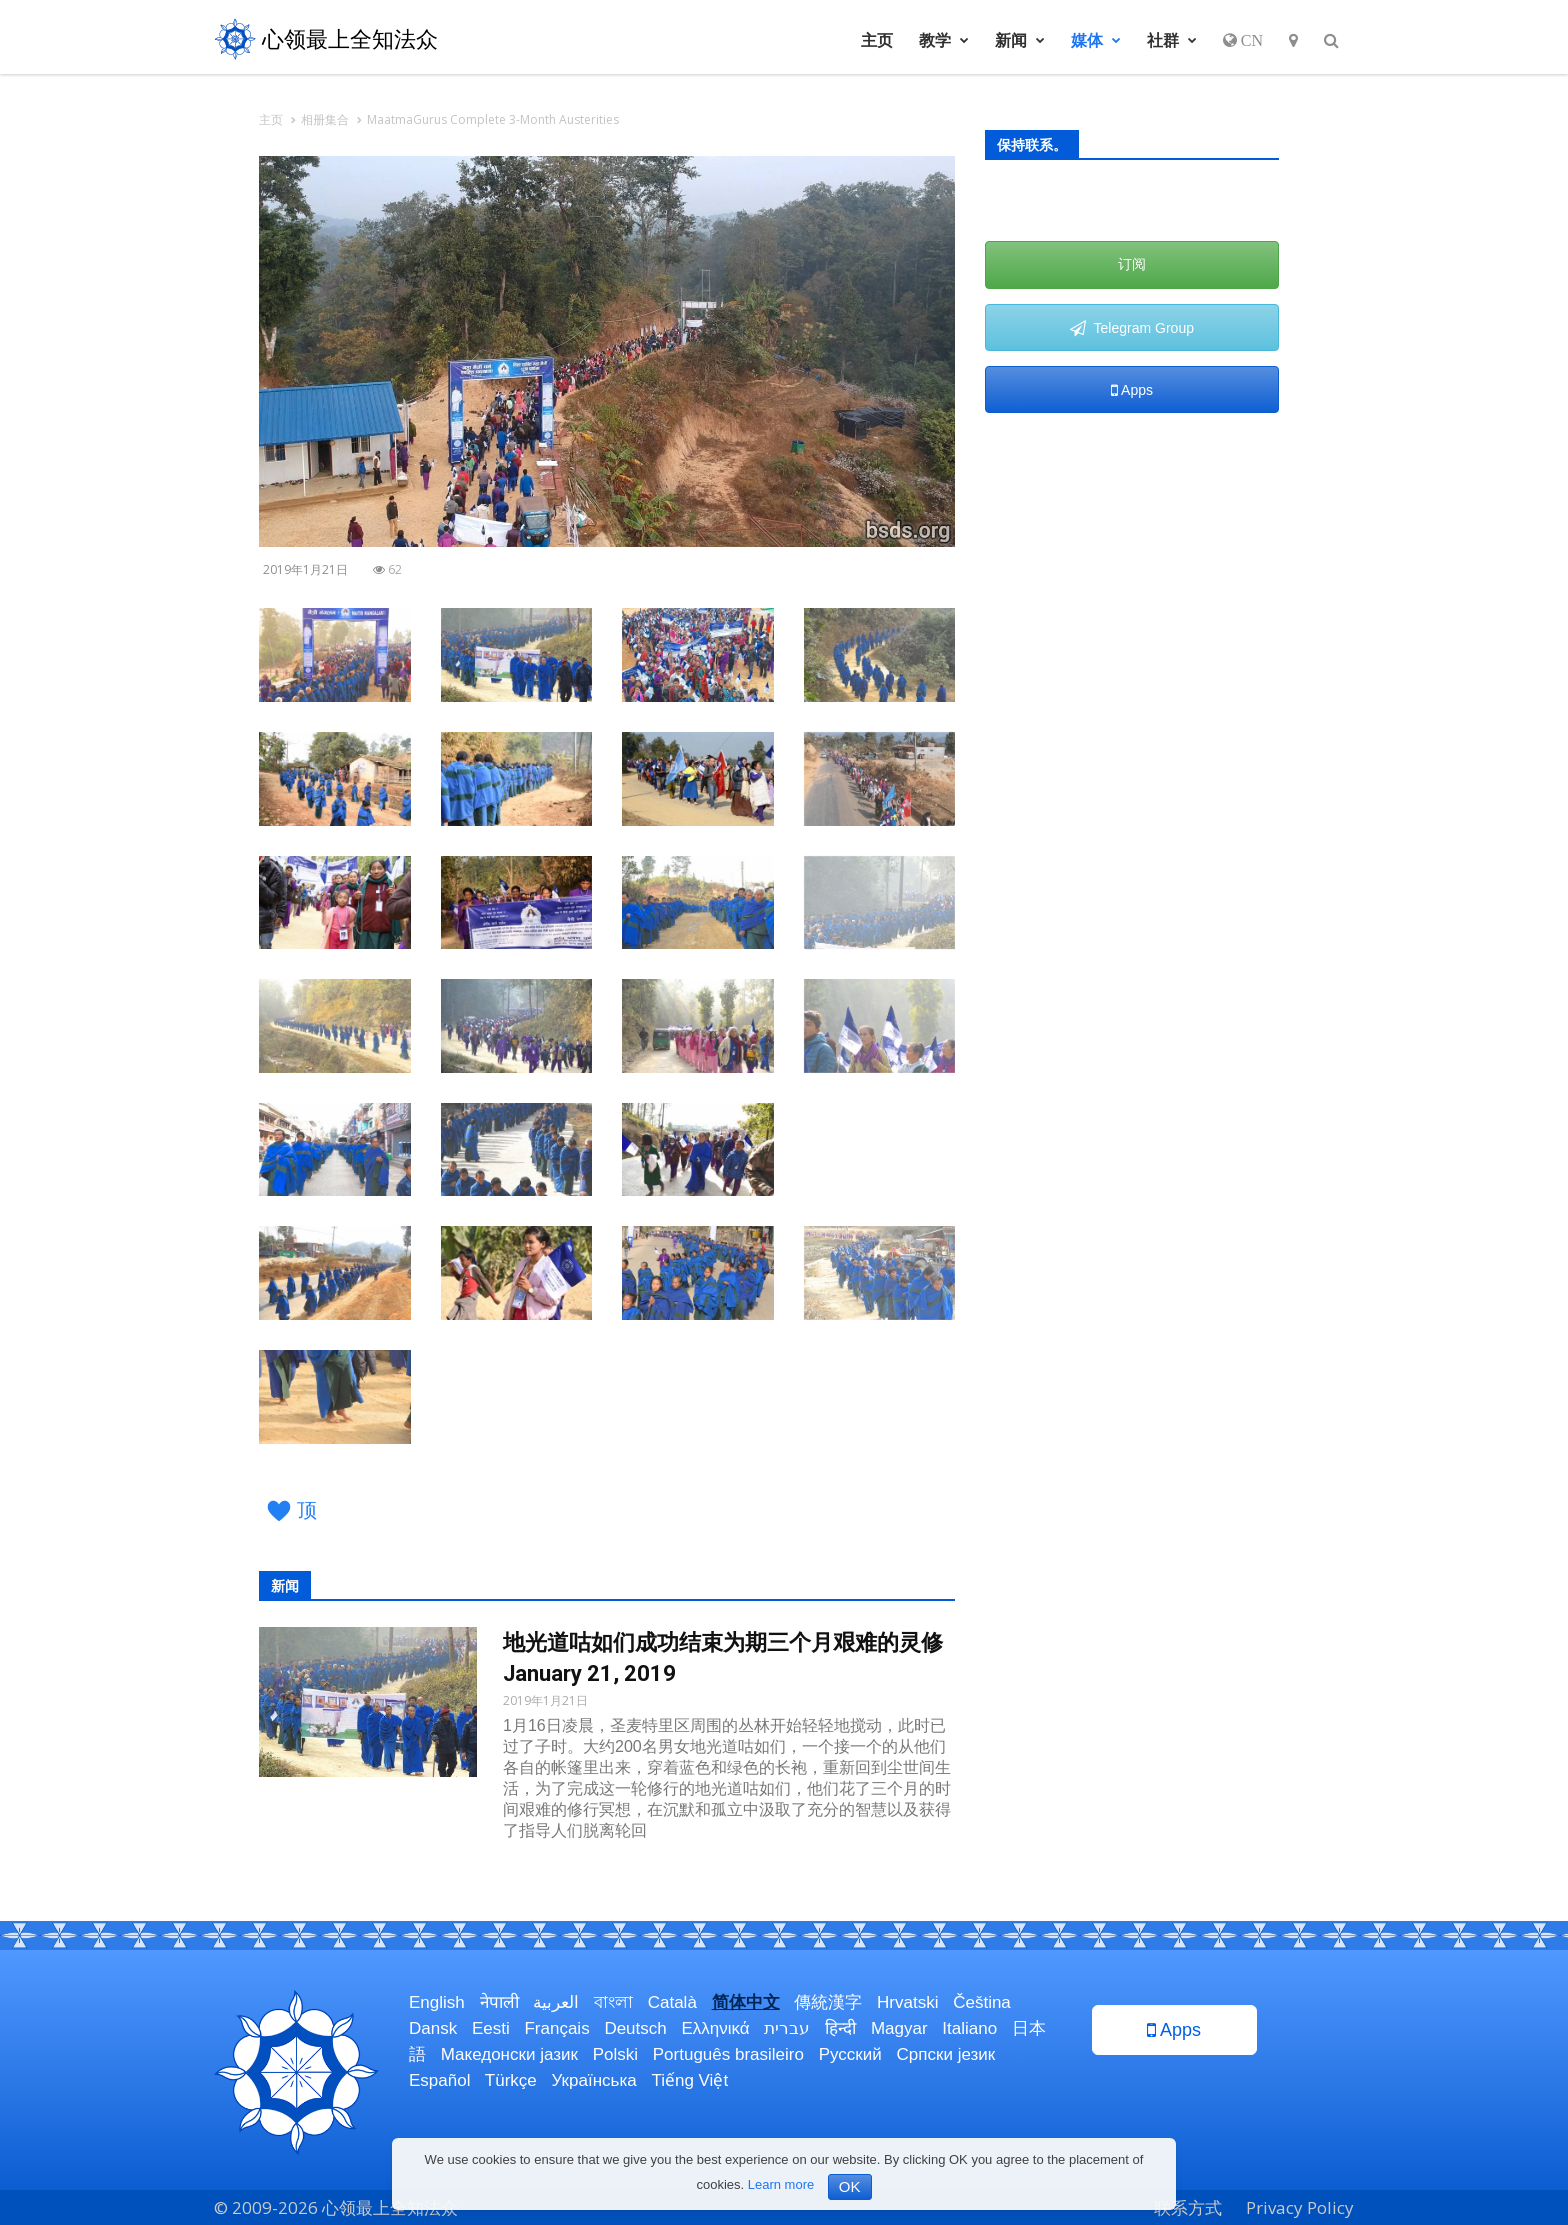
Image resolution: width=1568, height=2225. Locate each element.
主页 (877, 40)
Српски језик (946, 2054)
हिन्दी (840, 2028)
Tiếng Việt (689, 2080)
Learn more (781, 2184)
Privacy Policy (1300, 2207)
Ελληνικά (715, 2028)
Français (556, 2028)
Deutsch (635, 2028)
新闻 (1020, 40)
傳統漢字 (828, 2002)
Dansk (433, 2028)
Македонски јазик (509, 2054)
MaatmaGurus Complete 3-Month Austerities (493, 119)
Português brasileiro (728, 2054)
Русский (850, 2054)
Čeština (982, 2002)
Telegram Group (1132, 328)
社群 (1172, 40)
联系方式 (1188, 2207)
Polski (615, 2054)
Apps (1132, 390)
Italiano (969, 2028)
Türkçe (511, 2080)
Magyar (899, 2028)
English (437, 2002)
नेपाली (499, 2002)
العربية (556, 2002)
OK (850, 2186)
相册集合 (325, 119)
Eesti (491, 2028)
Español (439, 2080)
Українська (594, 2080)
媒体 (1096, 40)
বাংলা (613, 2002)
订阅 (1132, 264)
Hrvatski (907, 2002)
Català (672, 2002)
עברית (787, 2028)
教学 (944, 40)
